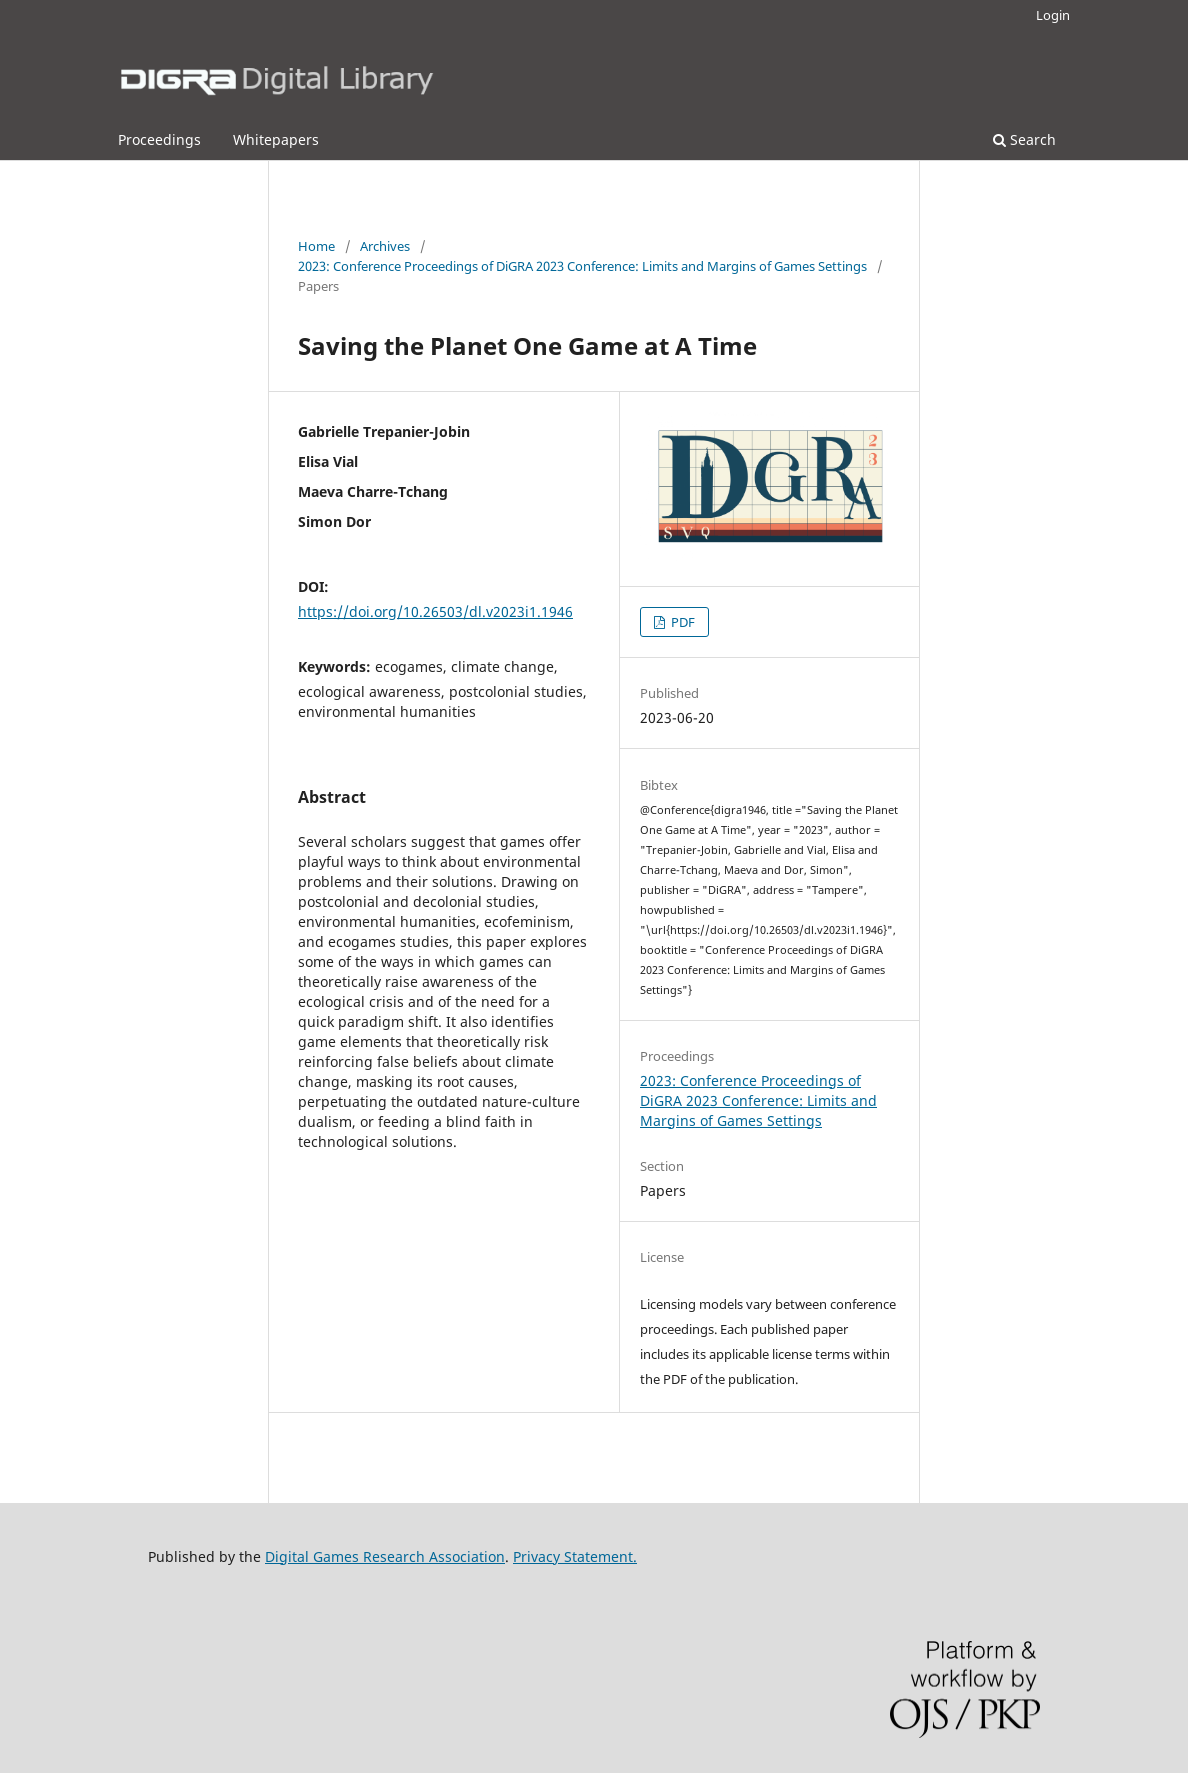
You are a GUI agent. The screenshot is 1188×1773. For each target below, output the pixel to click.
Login (1053, 15)
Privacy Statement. (575, 1556)
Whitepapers (276, 139)
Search (1024, 139)
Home (316, 246)
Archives (385, 246)
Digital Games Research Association (385, 1556)
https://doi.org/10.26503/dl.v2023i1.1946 (435, 611)
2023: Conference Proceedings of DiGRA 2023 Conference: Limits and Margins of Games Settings (582, 266)
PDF (681, 622)
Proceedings (159, 139)
